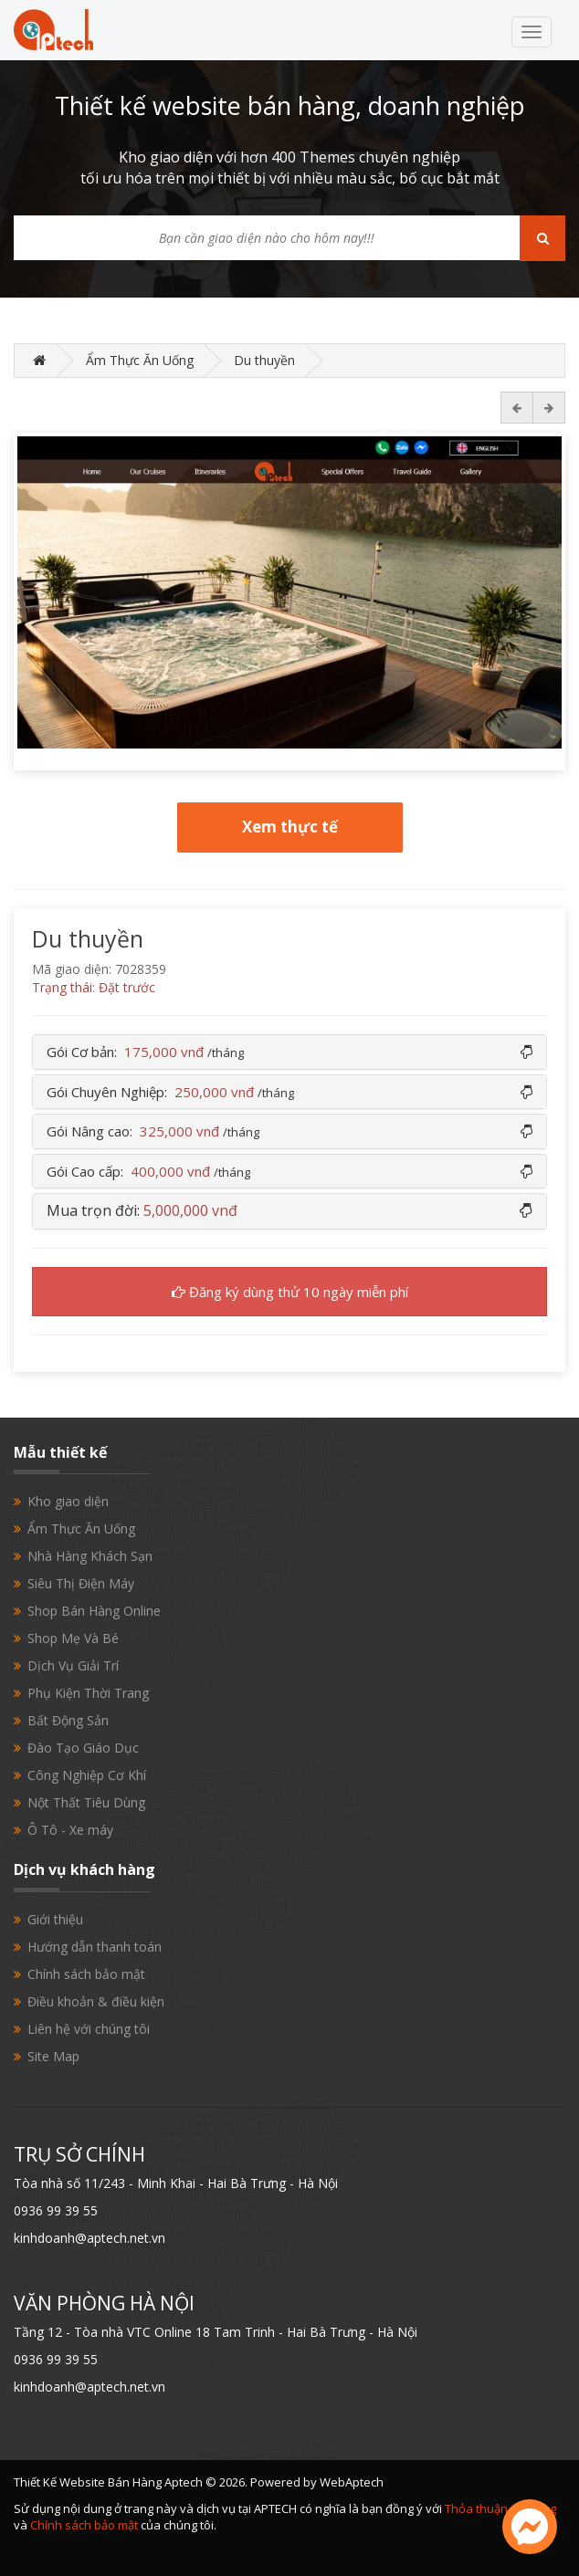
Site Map (53, 2056)
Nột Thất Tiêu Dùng (86, 1802)
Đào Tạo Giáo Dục (83, 1747)
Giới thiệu (55, 1919)
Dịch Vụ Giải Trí (73, 1665)
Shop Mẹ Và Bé (73, 1638)
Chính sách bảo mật (86, 1974)
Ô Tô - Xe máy (70, 1829)
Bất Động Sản (68, 1720)
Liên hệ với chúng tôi (88, 2028)
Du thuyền (264, 360)
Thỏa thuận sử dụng (500, 2508)
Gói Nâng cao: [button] (153, 1131)
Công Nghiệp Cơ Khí (86, 1775)
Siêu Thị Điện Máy (80, 1583)
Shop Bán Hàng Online (94, 1610)
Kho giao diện (68, 1501)
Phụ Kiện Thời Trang (88, 1693)
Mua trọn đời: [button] (142, 1210)
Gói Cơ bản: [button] (145, 1051)
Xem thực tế (290, 826)
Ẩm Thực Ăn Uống (140, 360)
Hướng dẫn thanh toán (94, 1946)
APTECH (275, 2508)
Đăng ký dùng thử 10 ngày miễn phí (290, 1292)
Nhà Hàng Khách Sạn (90, 1556)
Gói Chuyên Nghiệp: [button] (170, 1092)
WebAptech (352, 2482)
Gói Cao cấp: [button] (148, 1171)
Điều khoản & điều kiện (95, 2001)
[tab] (289, 1052)
